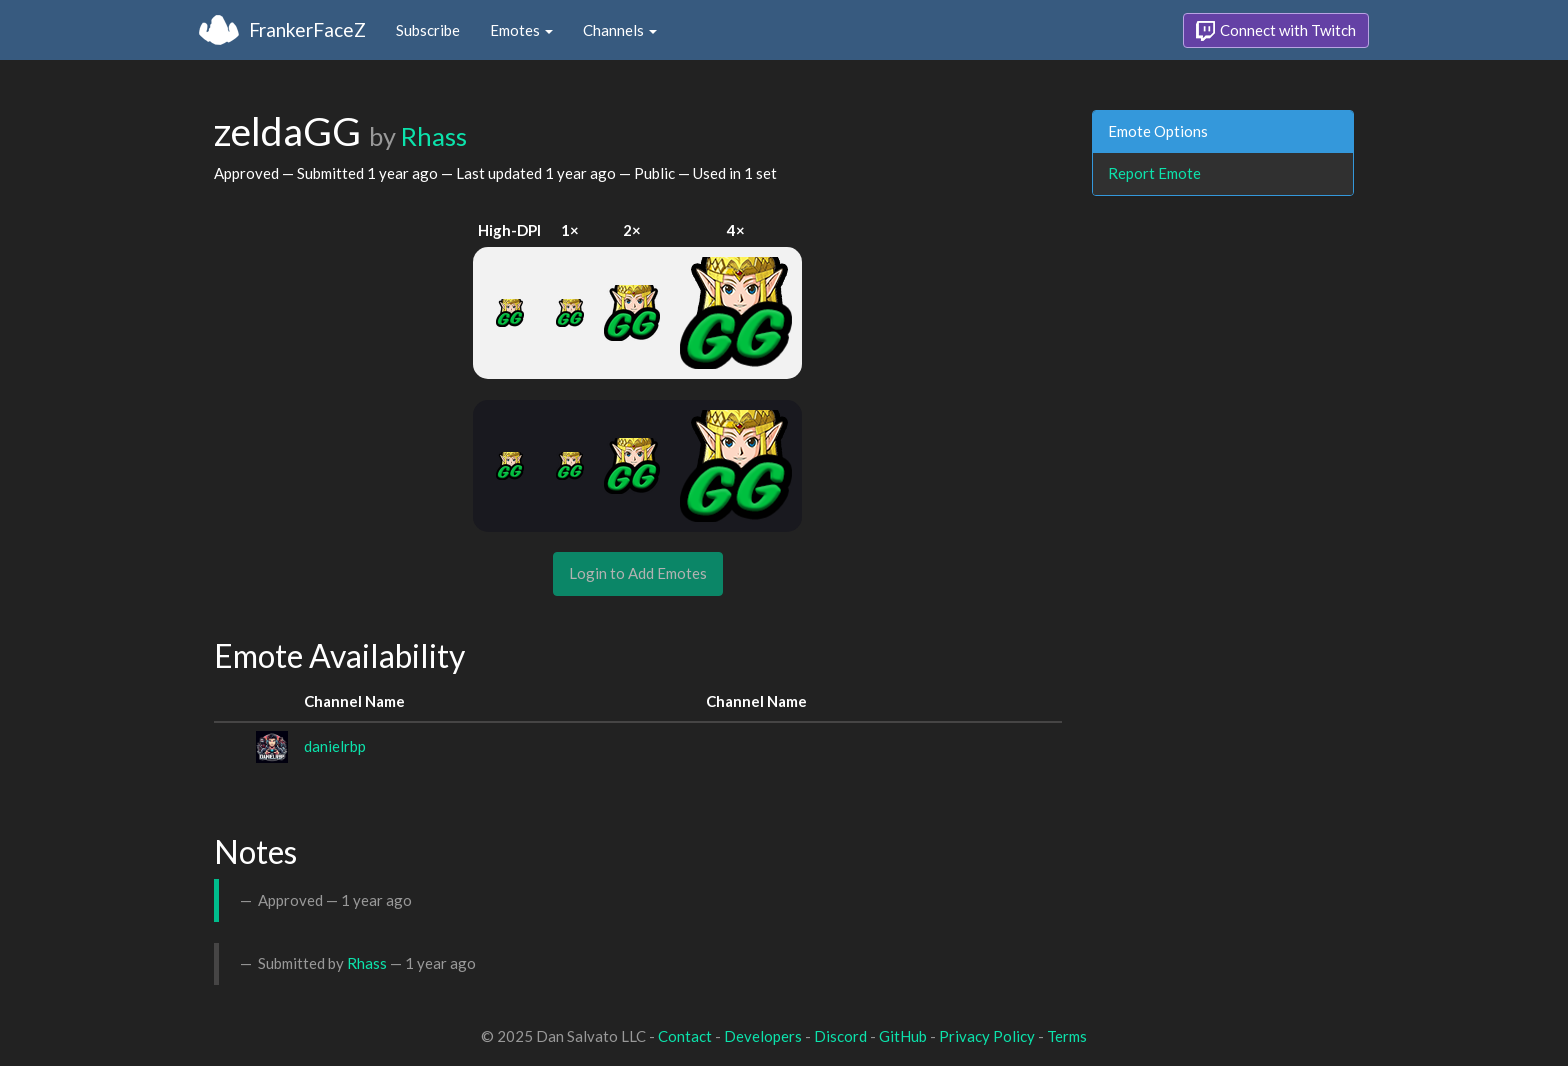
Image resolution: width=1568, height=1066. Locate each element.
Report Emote (1154, 173)
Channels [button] (620, 30)
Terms (1067, 1036)
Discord (840, 1036)
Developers (763, 1036)
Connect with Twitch (1276, 31)
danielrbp (335, 746)
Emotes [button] (521, 30)
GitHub (903, 1036)
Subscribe (428, 30)
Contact (685, 1036)
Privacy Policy (987, 1036)
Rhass (434, 136)
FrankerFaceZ (307, 29)
